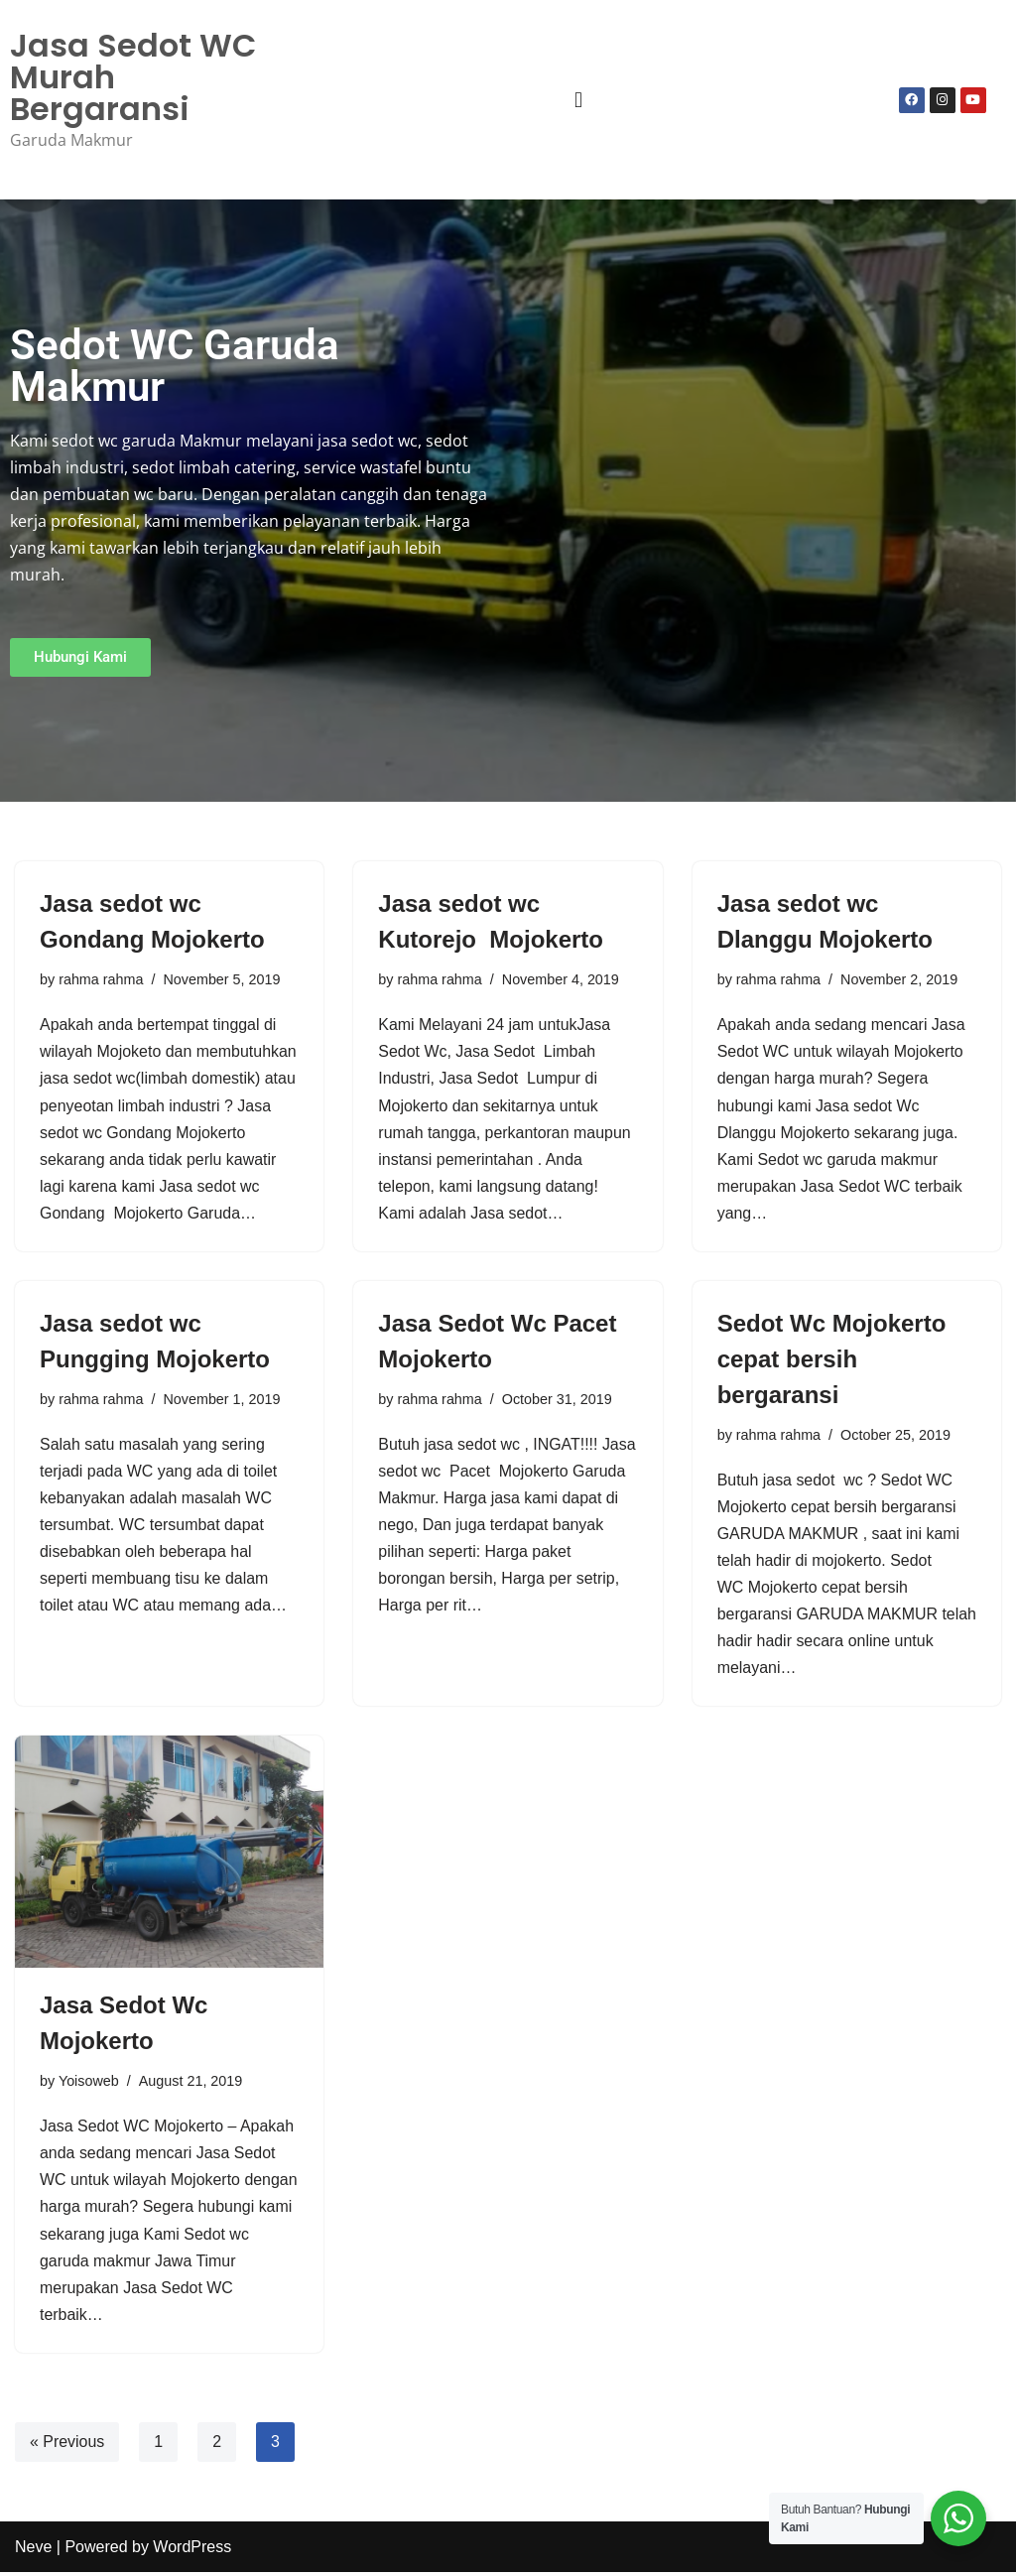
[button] (578, 99)
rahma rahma (101, 979)
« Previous (67, 2445)
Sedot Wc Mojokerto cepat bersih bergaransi (832, 1360)
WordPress (192, 2550)
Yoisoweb (89, 2084)
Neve (33, 2550)
